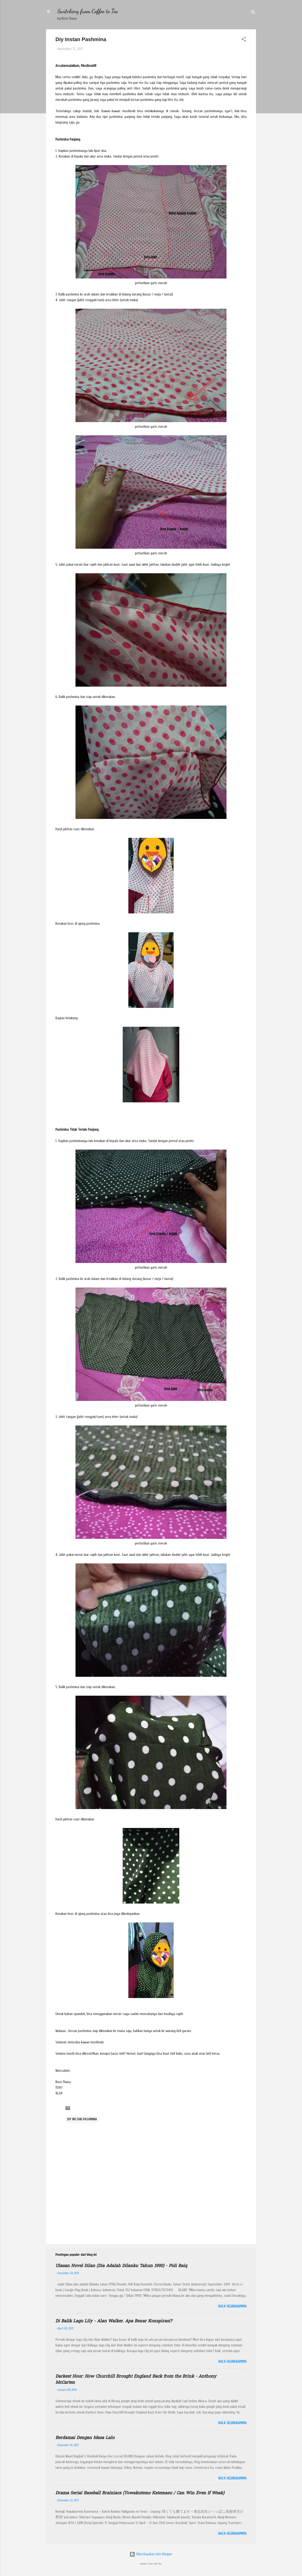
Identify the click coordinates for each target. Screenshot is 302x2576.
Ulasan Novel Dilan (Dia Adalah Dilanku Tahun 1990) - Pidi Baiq (121, 2266)
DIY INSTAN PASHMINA (82, 2119)
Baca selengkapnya (232, 2306)
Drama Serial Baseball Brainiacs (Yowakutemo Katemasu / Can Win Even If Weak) (139, 2493)
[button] (244, 40)
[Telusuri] (253, 13)
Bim (160, 2563)
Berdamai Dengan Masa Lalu (84, 2438)
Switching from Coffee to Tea (87, 11)
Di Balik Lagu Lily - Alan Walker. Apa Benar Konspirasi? (113, 2321)
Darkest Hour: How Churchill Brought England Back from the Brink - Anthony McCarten (135, 2379)
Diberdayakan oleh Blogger (151, 2554)
